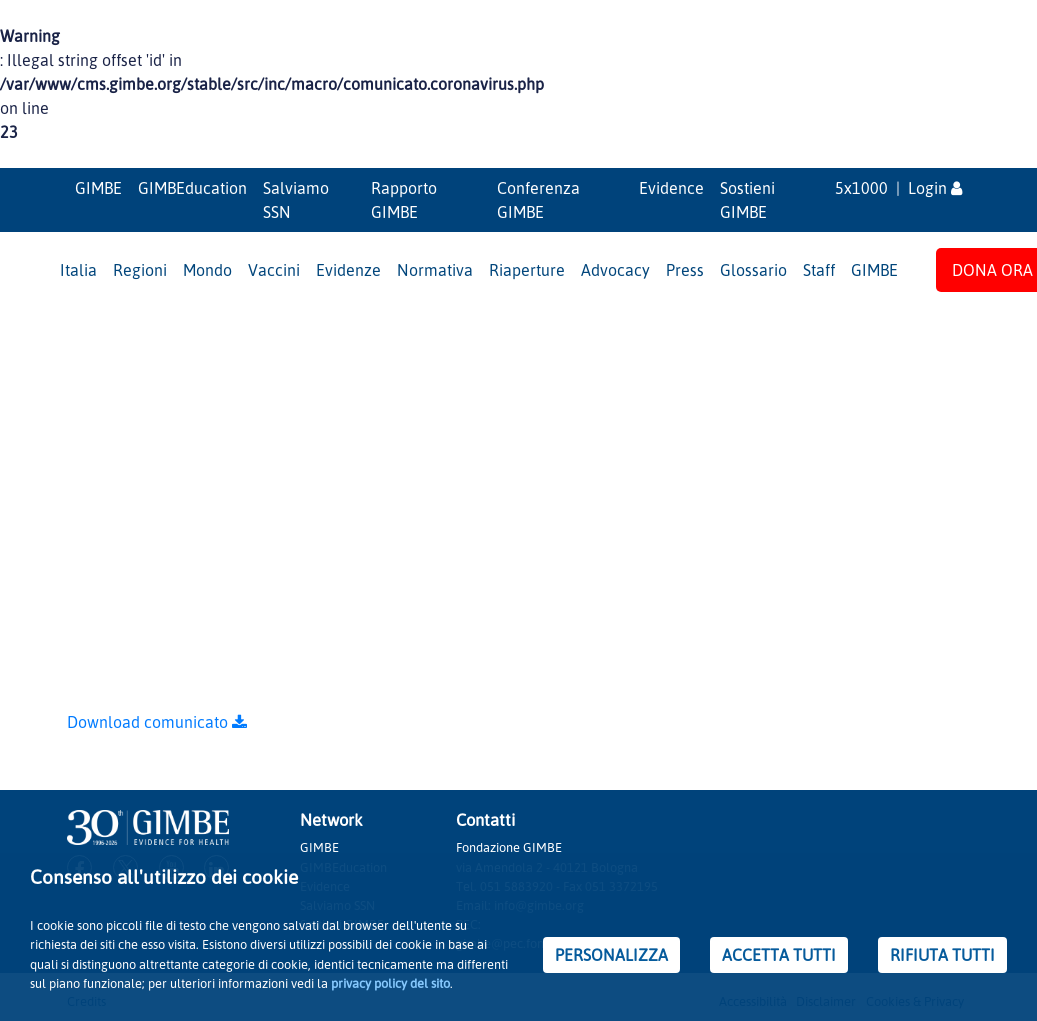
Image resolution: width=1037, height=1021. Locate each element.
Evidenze (348, 270)
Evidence (671, 188)
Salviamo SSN (296, 200)
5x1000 (861, 188)
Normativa (435, 270)
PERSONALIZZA (611, 955)
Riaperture (527, 270)
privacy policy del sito (390, 983)
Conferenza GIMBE (538, 200)
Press (685, 270)
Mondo (207, 270)
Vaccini (274, 270)
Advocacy (615, 270)
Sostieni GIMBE (747, 200)
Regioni (140, 270)
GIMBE (98, 188)
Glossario (753, 270)
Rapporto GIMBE (404, 200)
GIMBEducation (192, 188)
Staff (819, 270)
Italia (78, 270)
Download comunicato (157, 722)
